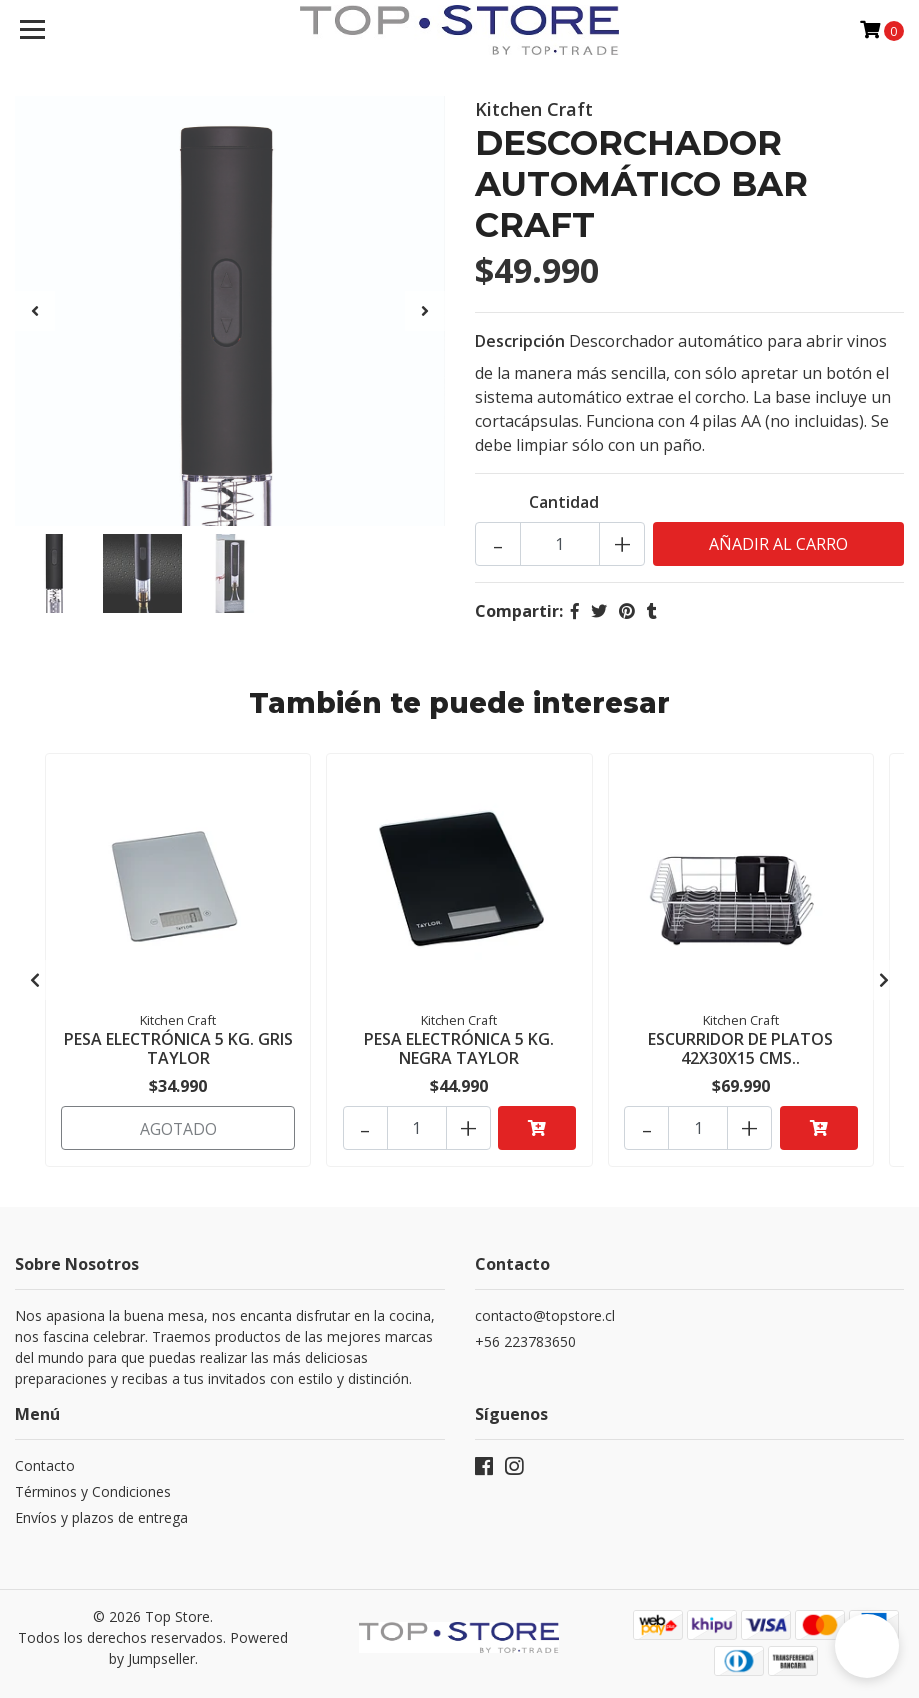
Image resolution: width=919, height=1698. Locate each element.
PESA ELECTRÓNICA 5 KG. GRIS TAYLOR (178, 1048)
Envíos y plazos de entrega (101, 1514)
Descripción (520, 341)
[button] (867, 1646)
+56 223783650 (525, 1338)
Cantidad (564, 502)
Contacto (45, 1462)
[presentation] (35, 311)
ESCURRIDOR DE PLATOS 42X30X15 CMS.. (740, 1048)
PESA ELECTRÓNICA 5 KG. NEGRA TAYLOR (459, 1048)
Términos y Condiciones (93, 1488)
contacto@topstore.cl (545, 1312)
